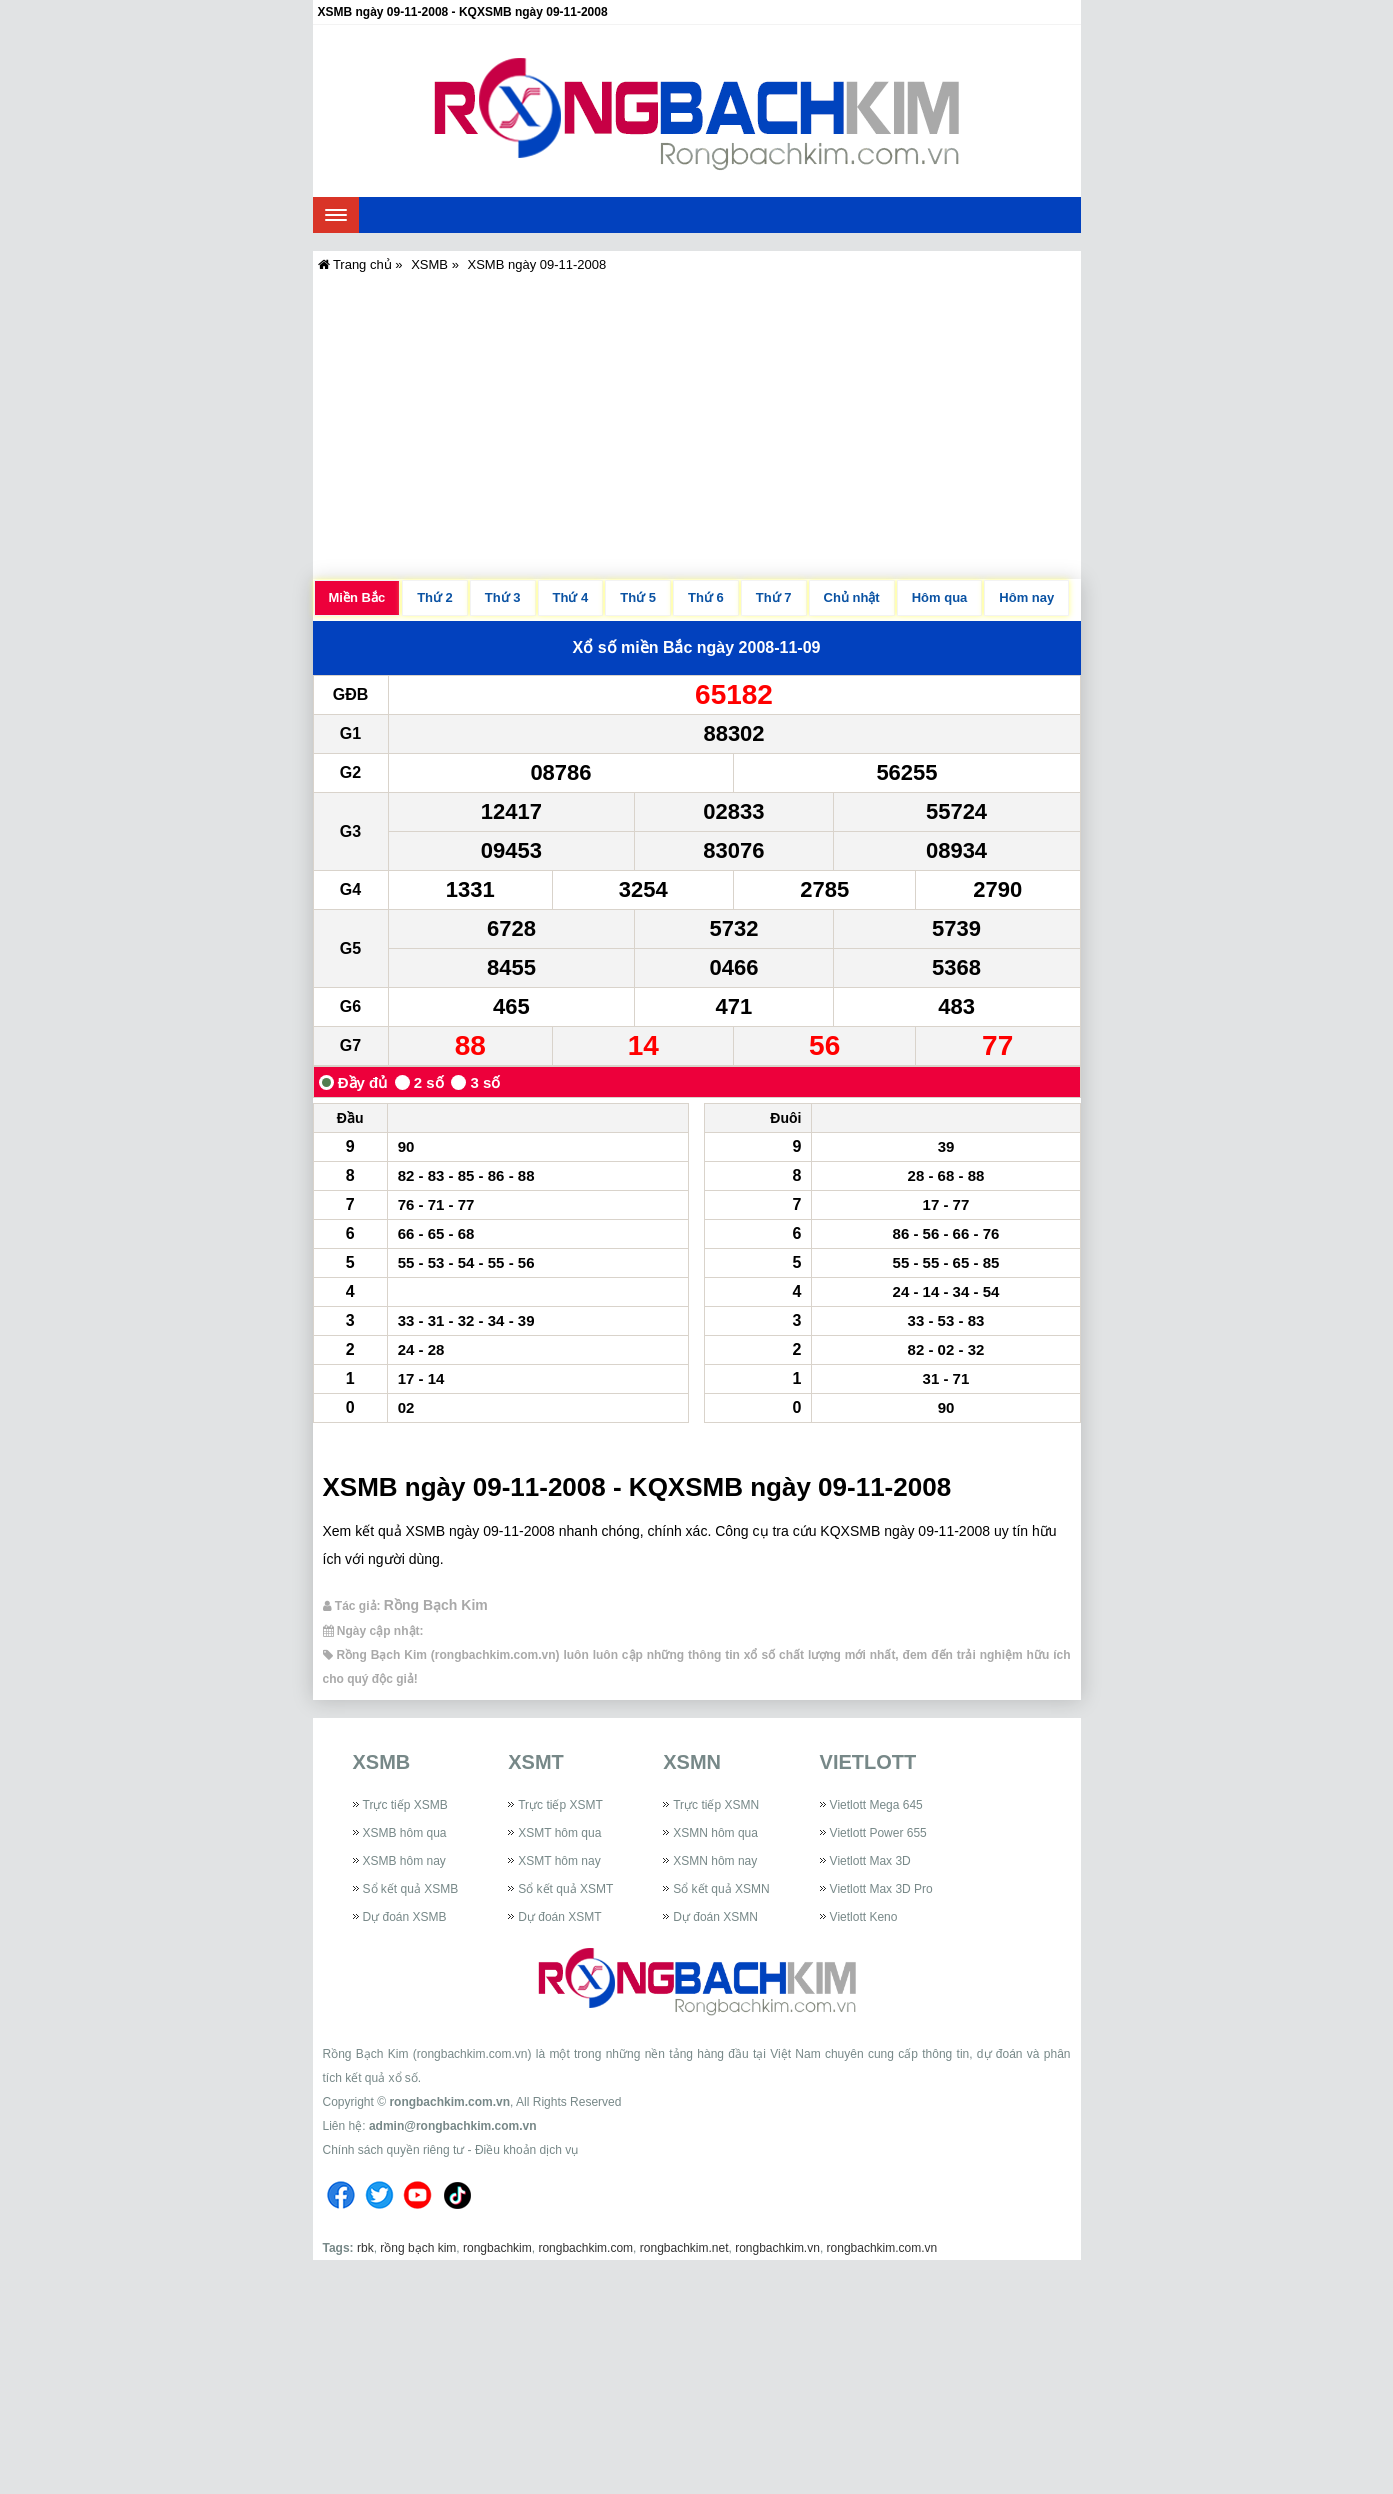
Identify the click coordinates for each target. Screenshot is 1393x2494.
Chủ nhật (852, 597)
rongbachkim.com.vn (449, 2102)
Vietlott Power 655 (878, 1833)
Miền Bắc (357, 597)
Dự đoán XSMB (405, 1917)
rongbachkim (497, 2248)
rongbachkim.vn (777, 2248)
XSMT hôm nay (559, 1861)
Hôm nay (1026, 597)
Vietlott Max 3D (870, 1861)
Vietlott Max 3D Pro (881, 1889)
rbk (365, 2248)
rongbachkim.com (585, 2248)
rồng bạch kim (418, 2248)
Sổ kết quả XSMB (411, 1889)
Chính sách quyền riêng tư (394, 2150)
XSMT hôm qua (559, 1833)
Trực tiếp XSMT (560, 1805)
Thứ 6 (706, 597)
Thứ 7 (774, 597)
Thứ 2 (435, 597)
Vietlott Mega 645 (876, 1805)
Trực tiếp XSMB (405, 1805)
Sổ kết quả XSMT (565, 1889)
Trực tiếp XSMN (716, 1805)
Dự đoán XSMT (559, 1917)
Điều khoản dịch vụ (526, 2150)
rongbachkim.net (684, 2248)
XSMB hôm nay (404, 1861)
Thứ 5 (638, 597)
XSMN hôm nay (715, 1861)
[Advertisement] (697, 429)
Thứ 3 (503, 597)
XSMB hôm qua (405, 1833)
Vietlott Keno (864, 1917)
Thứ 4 (571, 597)
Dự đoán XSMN (715, 1917)
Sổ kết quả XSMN (721, 1889)
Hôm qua (940, 597)
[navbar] (336, 215)
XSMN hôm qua (715, 1833)
